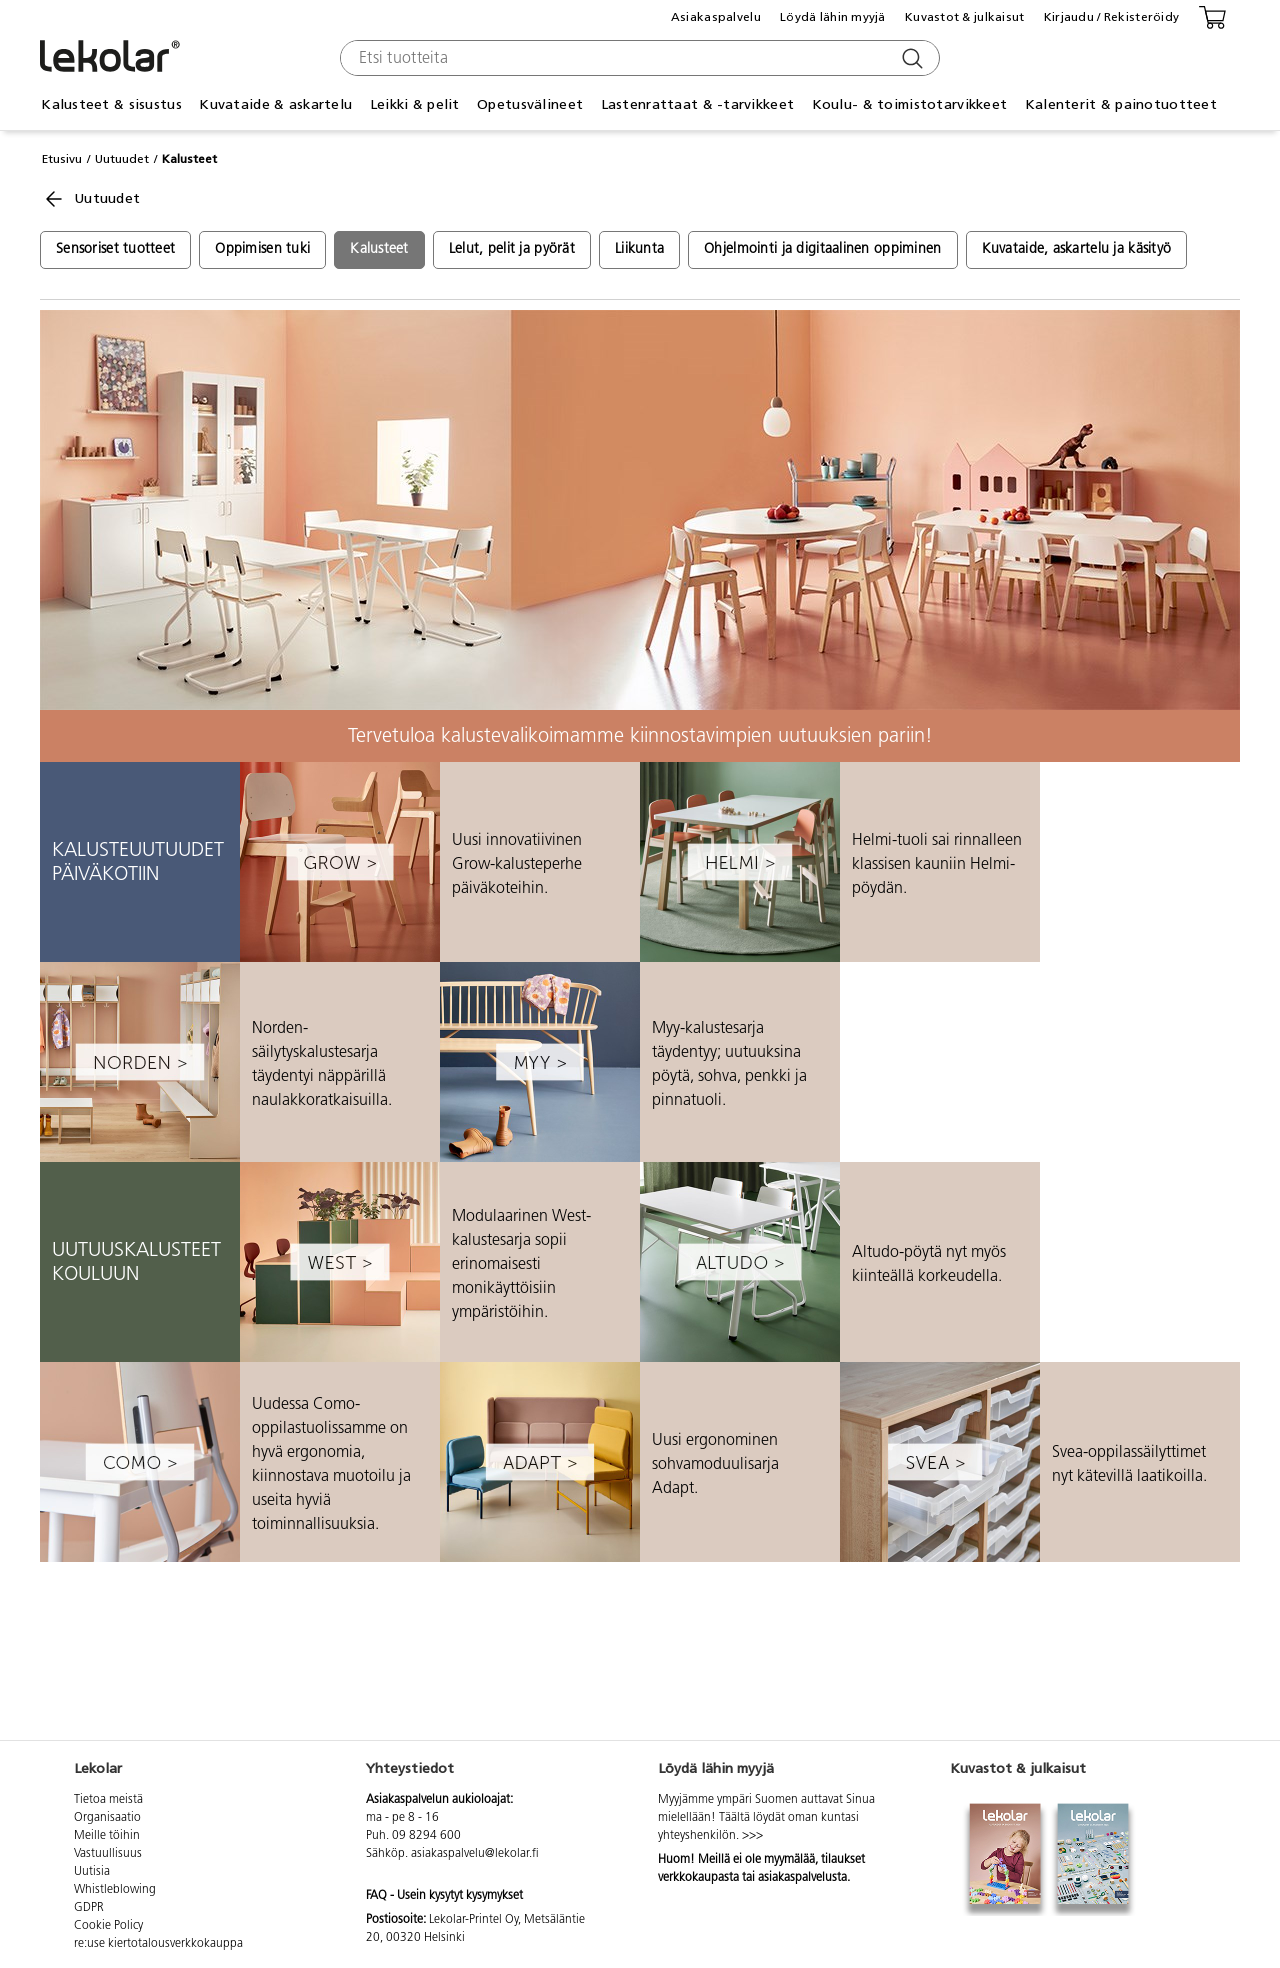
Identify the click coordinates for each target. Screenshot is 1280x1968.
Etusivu (62, 159)
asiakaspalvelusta (802, 1878)
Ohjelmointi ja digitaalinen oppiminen (822, 249)
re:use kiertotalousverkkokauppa (158, 1944)
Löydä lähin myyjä (833, 17)
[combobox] (637, 58)
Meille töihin (107, 1836)
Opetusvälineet (530, 104)
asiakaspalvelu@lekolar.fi (475, 1854)
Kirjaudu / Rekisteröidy (1111, 17)
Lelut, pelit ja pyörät (512, 249)
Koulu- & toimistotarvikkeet (910, 104)
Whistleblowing (115, 1890)
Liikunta (639, 249)
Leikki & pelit (415, 104)
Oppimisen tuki (262, 249)
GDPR (89, 1908)
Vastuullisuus (108, 1854)
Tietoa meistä (108, 1800)
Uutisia (92, 1872)
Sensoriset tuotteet (115, 249)
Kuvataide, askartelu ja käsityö (1077, 249)
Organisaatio (107, 1818)
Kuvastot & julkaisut (965, 17)
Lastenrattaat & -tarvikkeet (698, 104)
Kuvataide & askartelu (275, 104)
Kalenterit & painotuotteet (1121, 104)
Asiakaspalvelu (716, 17)
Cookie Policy (108, 1926)
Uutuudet (122, 159)
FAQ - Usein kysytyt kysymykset (444, 1896)
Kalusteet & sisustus (111, 104)
